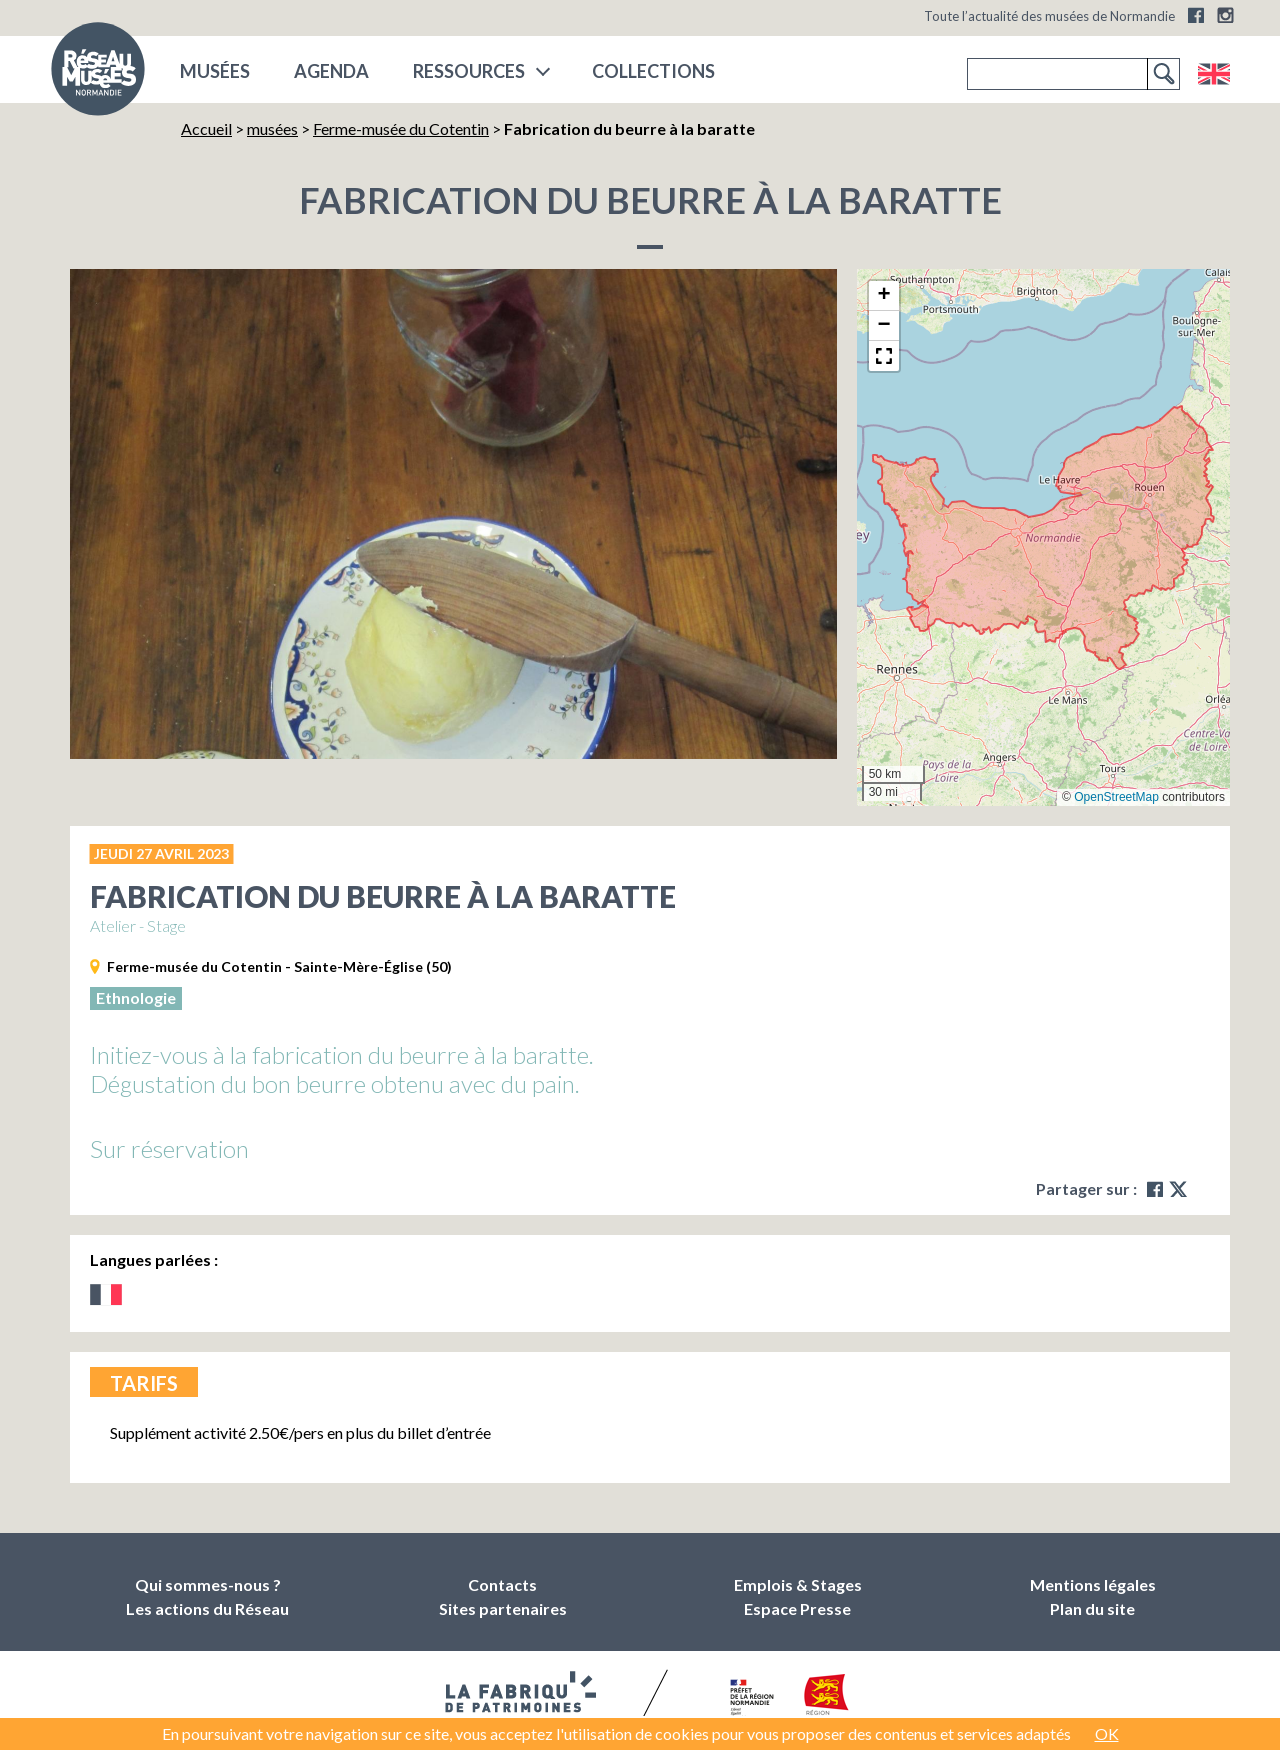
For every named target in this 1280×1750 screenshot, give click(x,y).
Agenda (331, 71)
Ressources (469, 71)
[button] (884, 296)
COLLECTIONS (653, 71)
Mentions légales (1093, 1584)
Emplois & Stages (798, 1584)
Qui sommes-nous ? (208, 1584)
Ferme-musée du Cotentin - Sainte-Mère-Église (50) (279, 966)
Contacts (502, 1584)
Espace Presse (797, 1608)
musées (215, 71)
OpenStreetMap (1116, 797)
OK (1107, 1733)
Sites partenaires (503, 1608)
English (1213, 74)
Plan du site (1092, 1608)
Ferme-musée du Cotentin (401, 128)
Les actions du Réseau (207, 1608)
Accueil (206, 128)
